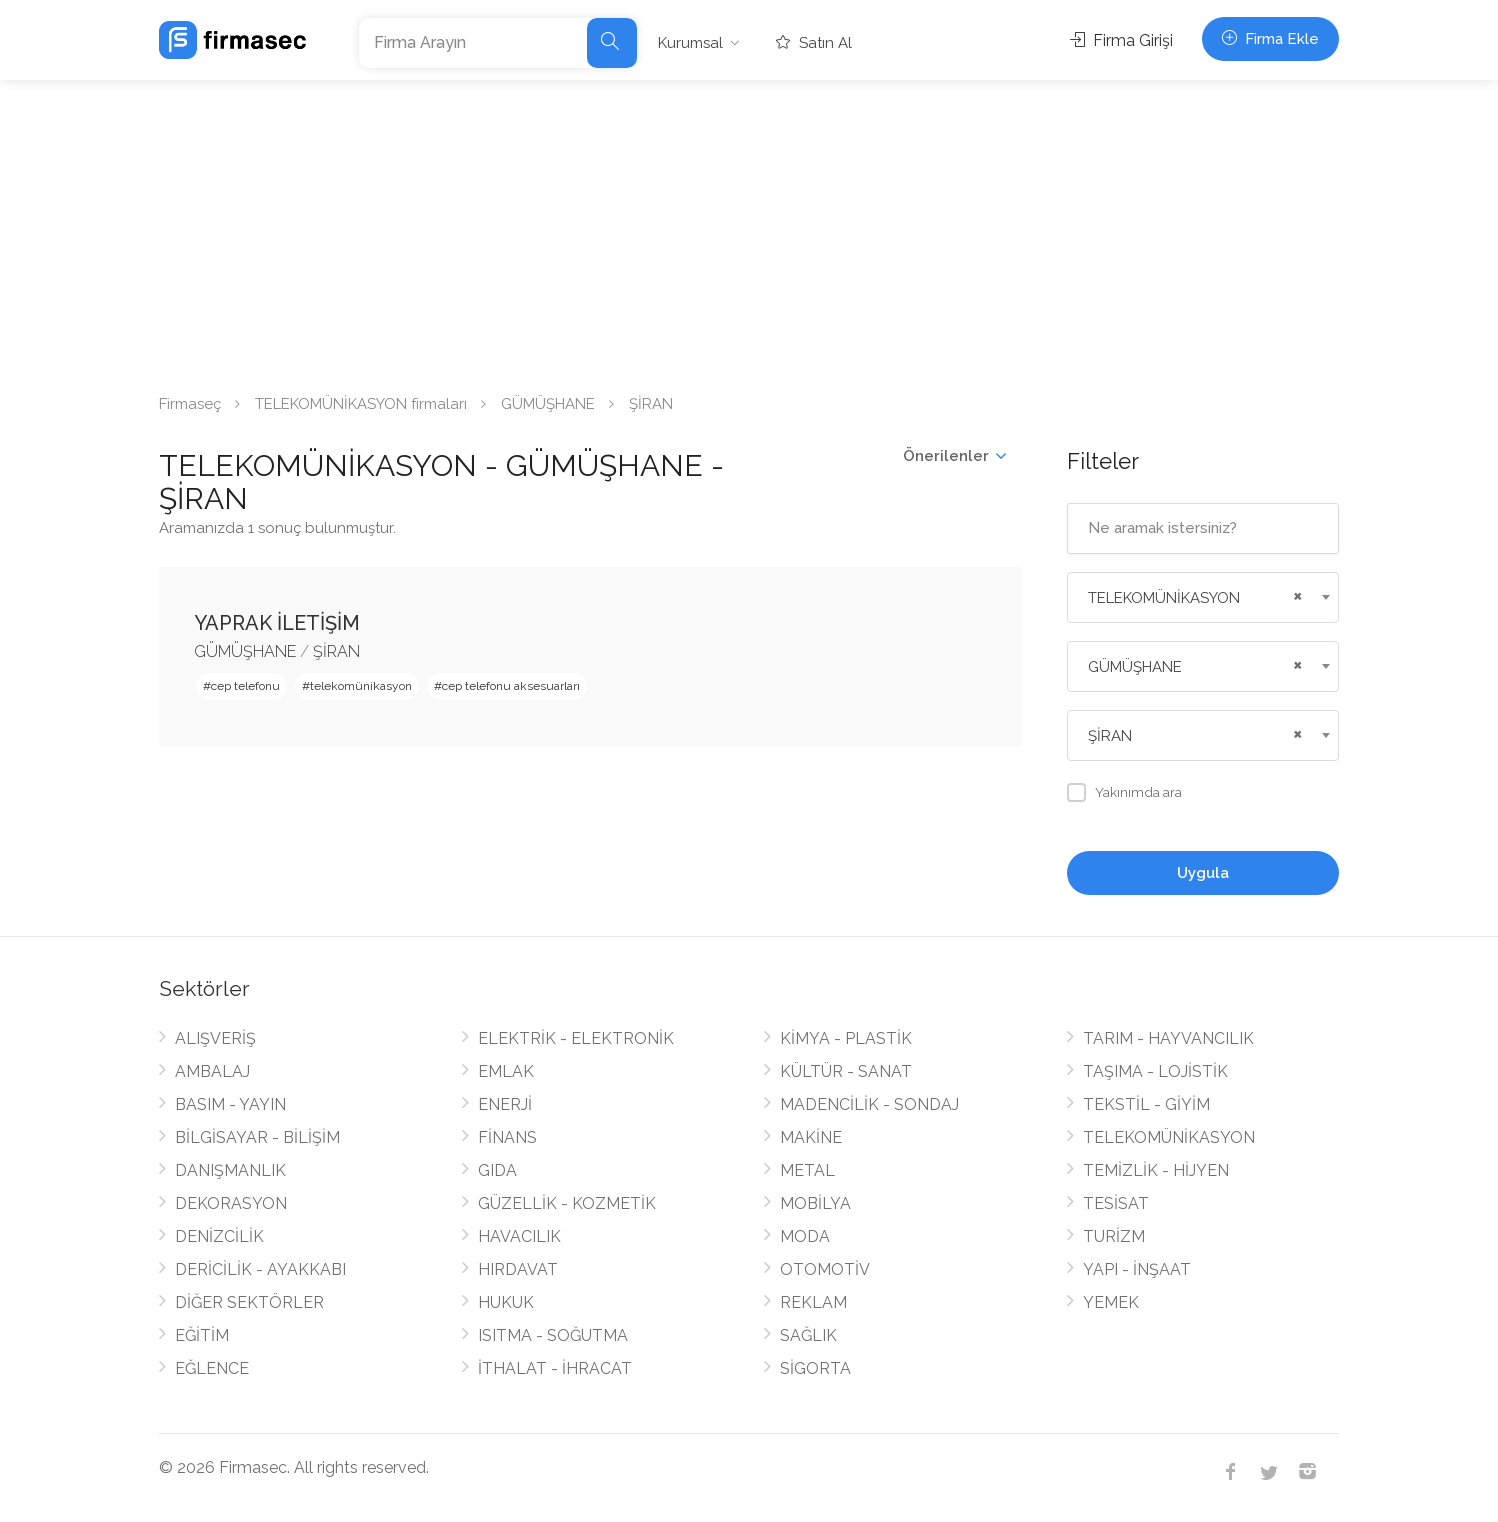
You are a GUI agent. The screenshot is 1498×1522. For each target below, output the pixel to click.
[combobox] (1203, 597)
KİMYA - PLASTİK (846, 1038)
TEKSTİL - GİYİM (1146, 1104)
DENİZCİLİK (219, 1236)
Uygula (1203, 873)
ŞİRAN (336, 651)
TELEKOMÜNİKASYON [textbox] (1164, 598)
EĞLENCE (212, 1368)
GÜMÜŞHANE (548, 404)
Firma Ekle (1270, 39)
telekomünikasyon (361, 686)
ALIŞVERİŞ (215, 1038)
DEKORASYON (231, 1203)
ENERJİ (505, 1104)
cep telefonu (245, 686)
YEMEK (1111, 1302)
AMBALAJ (212, 1071)
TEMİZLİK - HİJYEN (1156, 1170)
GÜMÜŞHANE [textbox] (1135, 667)
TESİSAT (1116, 1203)
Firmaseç (190, 404)
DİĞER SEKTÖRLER (249, 1302)
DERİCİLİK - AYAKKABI (260, 1269)
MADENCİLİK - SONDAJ (869, 1104)
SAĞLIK (808, 1335)
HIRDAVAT (518, 1269)
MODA (805, 1236)
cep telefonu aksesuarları (511, 686)
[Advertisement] (749, 230)
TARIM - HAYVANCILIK (1168, 1038)
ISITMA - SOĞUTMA (553, 1335)
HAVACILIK (519, 1236)
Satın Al (814, 43)
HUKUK (506, 1302)
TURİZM (1114, 1236)
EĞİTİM (202, 1335)
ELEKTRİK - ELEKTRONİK (576, 1038)
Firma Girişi (1121, 40)
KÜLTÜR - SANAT (846, 1071)
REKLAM (813, 1302)
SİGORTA (815, 1368)
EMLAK (506, 1071)
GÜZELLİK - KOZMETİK (567, 1203)
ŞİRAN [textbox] (1110, 736)
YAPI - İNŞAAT (1137, 1269)
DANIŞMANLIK (230, 1170)
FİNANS (507, 1137)
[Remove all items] (1295, 594)
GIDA (497, 1170)
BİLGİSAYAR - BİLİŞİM (257, 1137)
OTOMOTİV (825, 1269)
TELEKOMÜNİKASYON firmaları (361, 404)
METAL (807, 1170)
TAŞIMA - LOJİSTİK (1155, 1071)
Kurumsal (690, 43)
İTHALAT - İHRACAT (555, 1368)
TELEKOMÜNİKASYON (1169, 1137)
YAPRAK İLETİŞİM (277, 623)
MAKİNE (811, 1137)
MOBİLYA (815, 1203)
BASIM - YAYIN (230, 1104)
